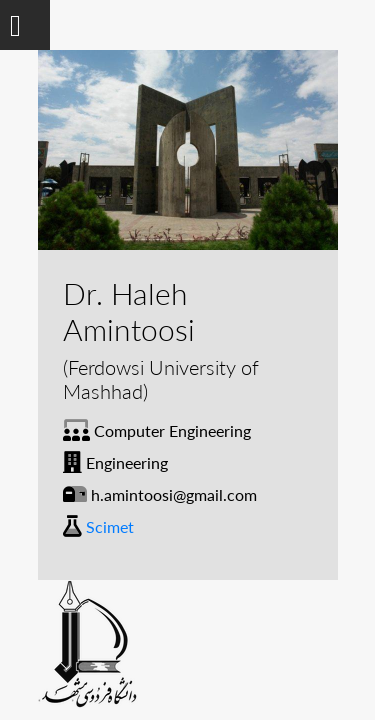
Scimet (110, 526)
